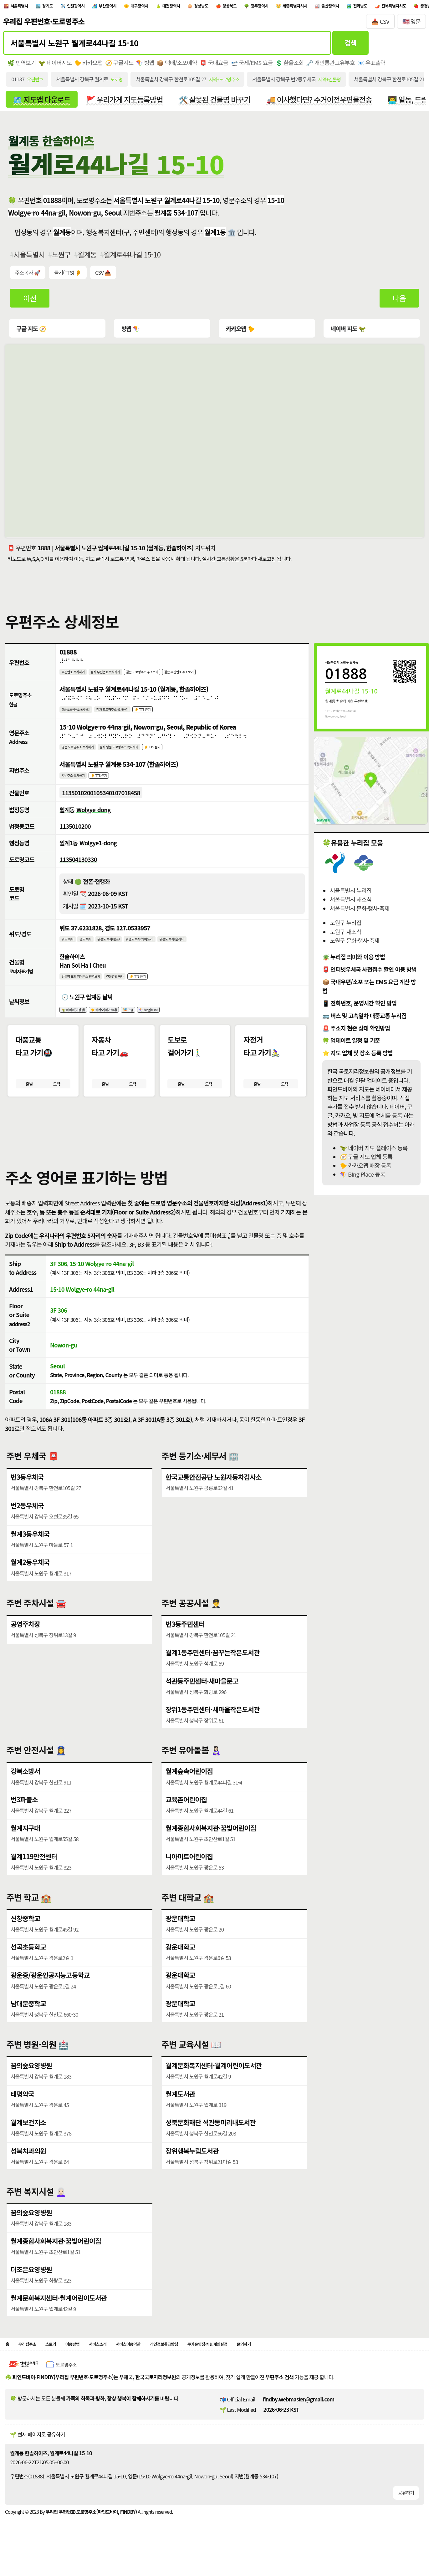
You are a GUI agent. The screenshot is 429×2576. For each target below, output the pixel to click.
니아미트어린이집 (189, 1874)
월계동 (87, 258)
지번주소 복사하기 (78, 783)
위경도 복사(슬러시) (208, 948)
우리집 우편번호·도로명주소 (43, 24)
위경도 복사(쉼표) (123, 948)
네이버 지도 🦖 (346, 331)
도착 (57, 1099)
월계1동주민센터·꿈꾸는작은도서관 (213, 1670)
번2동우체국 (27, 1523)
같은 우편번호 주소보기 (221, 675)
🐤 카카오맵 (88, 66)
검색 (351, 46)
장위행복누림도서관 (192, 2168)
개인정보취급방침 (208, 2363)
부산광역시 (139, 7)
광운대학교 (180, 1936)
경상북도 (298, 7)
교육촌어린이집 (186, 1817)
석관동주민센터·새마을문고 (202, 1698)
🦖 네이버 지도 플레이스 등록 (373, 1151)
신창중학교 (25, 1936)
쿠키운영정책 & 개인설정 (266, 2363)
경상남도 (261, 7)
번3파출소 (24, 1817)
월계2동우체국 (30, 1580)
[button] (214, 1145)
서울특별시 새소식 (350, 902)
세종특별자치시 (383, 7)
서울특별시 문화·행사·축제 (359, 911)
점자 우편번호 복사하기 (121, 675)
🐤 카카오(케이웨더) (119, 1022)
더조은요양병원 (31, 2287)
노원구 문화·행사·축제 (354, 943)
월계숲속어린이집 (189, 1788)
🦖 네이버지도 (55, 66)
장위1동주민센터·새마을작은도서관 (213, 1727)
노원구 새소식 (345, 934)
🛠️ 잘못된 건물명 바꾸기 (215, 102)
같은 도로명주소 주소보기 (171, 675)
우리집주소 (32, 2363)
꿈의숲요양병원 (31, 2083)
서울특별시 (25, 7)
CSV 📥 (103, 275)
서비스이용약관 (160, 2363)
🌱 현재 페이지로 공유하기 (37, 2455)
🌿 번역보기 (21, 66)
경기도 (61, 7)
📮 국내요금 (214, 66)
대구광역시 (180, 7)
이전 (30, 301)
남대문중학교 (28, 2021)
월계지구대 (25, 1845)
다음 (399, 301)
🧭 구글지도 (119, 66)
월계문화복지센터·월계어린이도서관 (214, 2083)
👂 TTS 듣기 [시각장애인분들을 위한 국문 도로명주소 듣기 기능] (171, 713)
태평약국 (22, 2111)
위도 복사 (70, 948)
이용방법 (89, 2363)
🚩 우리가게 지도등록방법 (124, 102)
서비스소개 (121, 2363)
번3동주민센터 (185, 1641)
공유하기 (406, 2513)
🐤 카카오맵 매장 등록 (365, 1168)
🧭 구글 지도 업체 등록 (366, 1159)
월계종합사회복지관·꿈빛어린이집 (211, 1845)
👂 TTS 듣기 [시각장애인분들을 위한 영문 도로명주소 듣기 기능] (185, 753)
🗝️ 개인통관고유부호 (331, 66)
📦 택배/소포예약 (177, 66)
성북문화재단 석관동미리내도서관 (211, 2140)
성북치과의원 (28, 2168)
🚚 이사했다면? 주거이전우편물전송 (319, 102)
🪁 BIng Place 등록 (362, 1177)
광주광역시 (336, 7)
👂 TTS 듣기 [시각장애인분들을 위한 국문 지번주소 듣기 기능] (111, 783)
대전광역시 (222, 7)
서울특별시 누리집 (350, 893)
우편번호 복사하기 (78, 675)
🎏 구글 (151, 1022)
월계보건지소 (28, 2140)
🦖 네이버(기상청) (78, 1022)
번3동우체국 (27, 1494)
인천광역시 (97, 7)
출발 (29, 1099)
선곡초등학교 (28, 1964)
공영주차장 (25, 1641)
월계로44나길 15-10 (132, 258)
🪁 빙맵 (145, 66)
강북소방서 (25, 1788)
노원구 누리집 (345, 926)
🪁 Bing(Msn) (178, 1022)
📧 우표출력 (372, 66)
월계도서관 (180, 2111)
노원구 (61, 258)
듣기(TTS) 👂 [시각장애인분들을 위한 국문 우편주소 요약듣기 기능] (68, 275)
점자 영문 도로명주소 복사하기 (140, 753)
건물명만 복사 (134, 987)
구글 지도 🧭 (31, 331)
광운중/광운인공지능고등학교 (50, 1993)
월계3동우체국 (30, 1551)
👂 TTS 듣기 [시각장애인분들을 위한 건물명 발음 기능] (164, 987)
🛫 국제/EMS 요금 (252, 66)
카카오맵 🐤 (239, 331)
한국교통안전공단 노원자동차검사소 (214, 1494)
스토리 (61, 2363)
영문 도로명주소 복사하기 (84, 753)
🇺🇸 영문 (411, 24)
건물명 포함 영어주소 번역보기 (89, 987)
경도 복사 (92, 948)
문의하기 (314, 2363)
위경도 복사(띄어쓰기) (164, 948)
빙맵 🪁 (130, 331)
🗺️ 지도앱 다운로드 (41, 102)
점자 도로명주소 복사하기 (131, 713)
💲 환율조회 (290, 66)
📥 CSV (380, 24)
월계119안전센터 (34, 1874)
